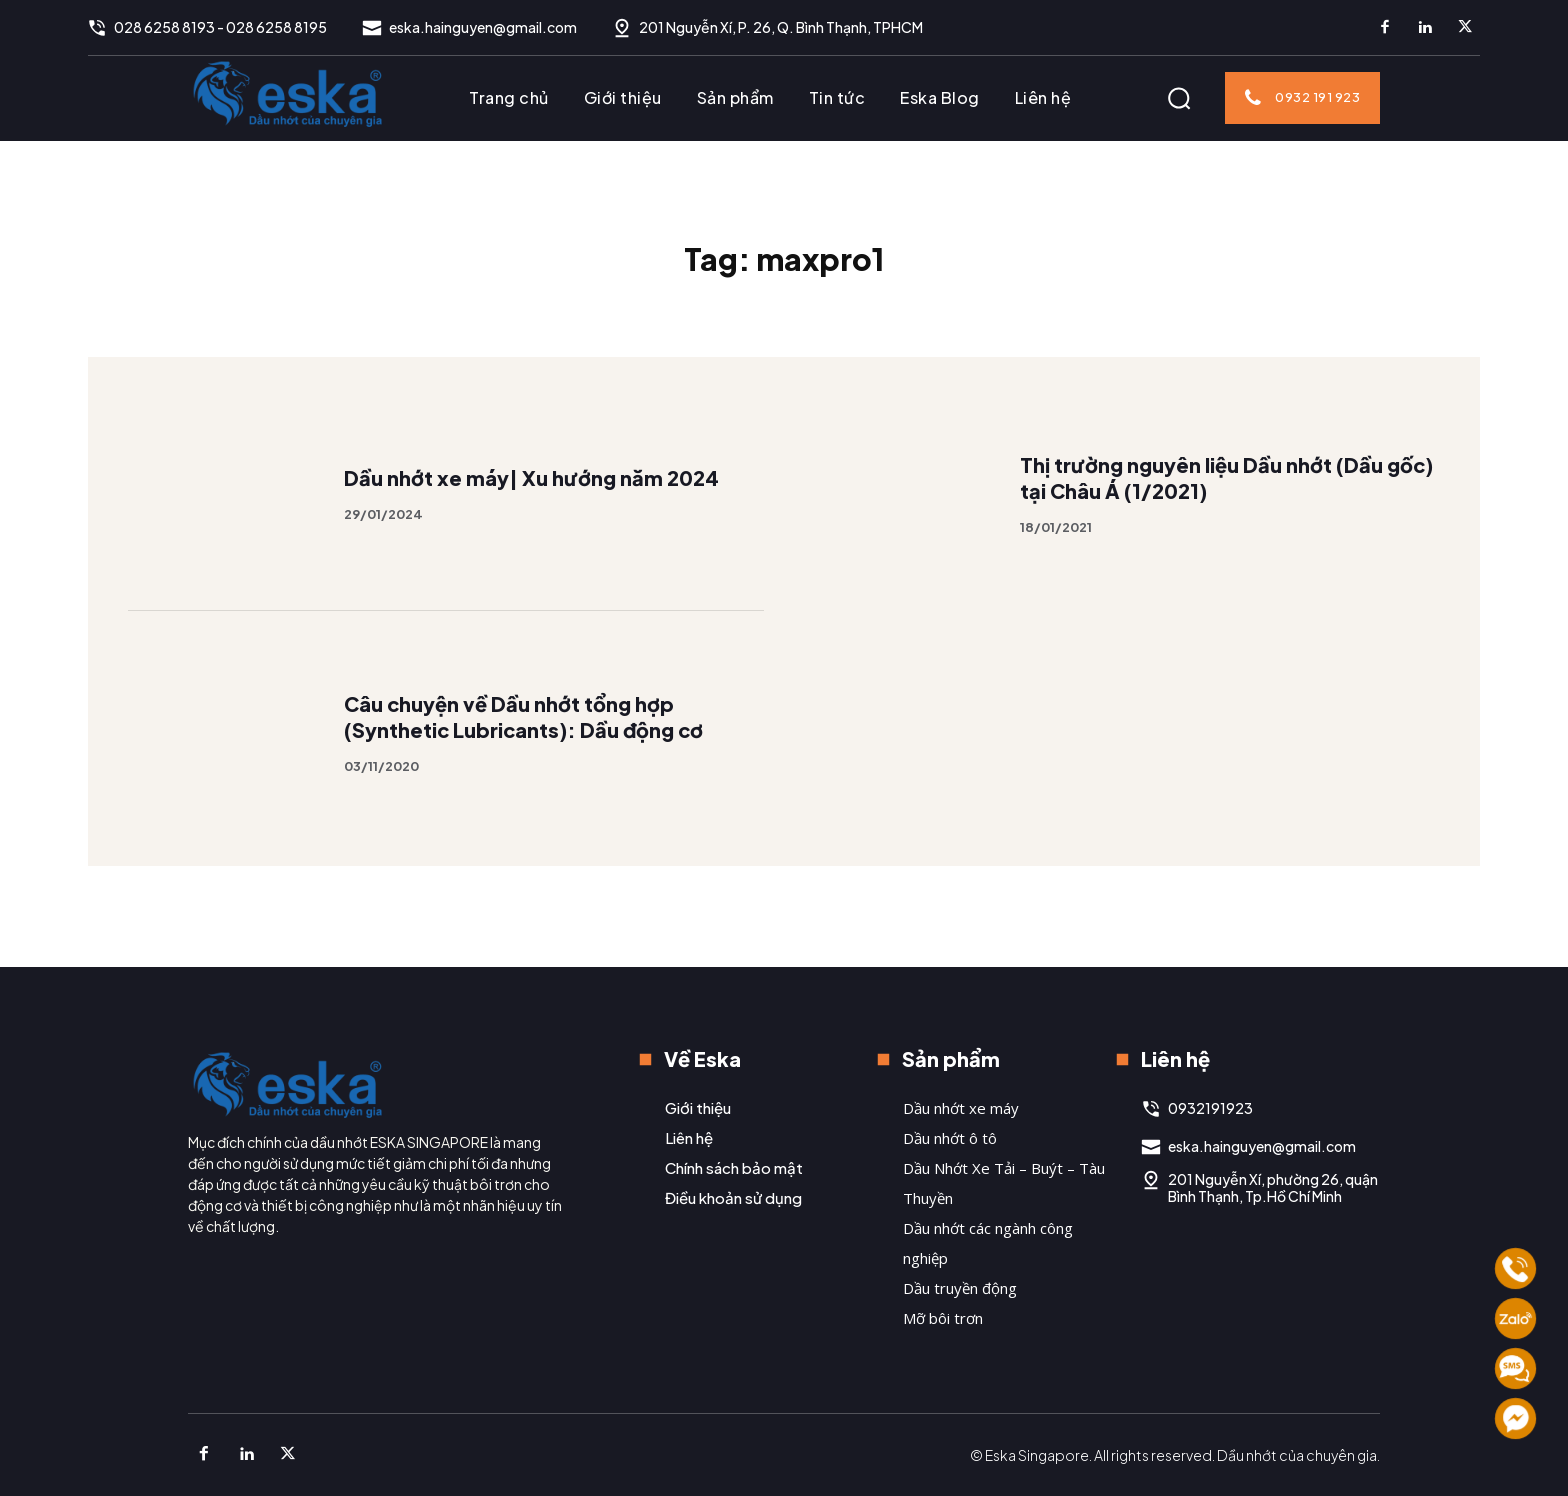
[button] (1179, 98)
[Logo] (288, 93)
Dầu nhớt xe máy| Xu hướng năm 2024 (531, 507)
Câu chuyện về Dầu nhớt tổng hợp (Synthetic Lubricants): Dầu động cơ (525, 745)
